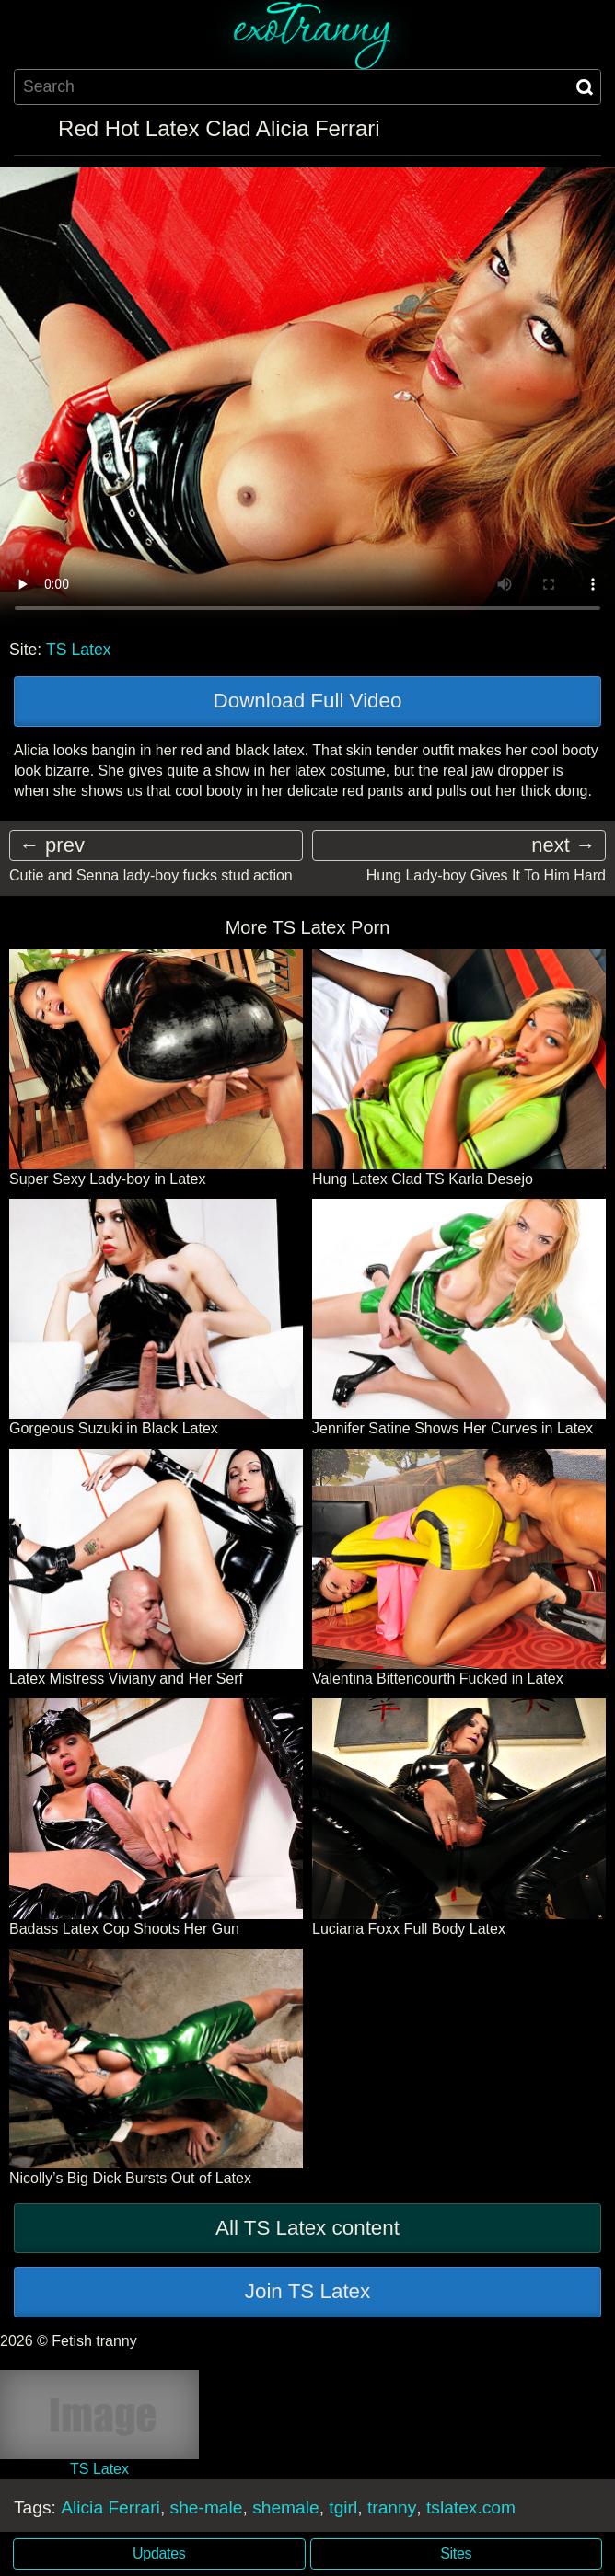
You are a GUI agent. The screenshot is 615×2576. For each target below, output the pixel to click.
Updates (159, 2553)
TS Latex (78, 649)
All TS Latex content (307, 2227)
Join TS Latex (308, 2291)
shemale (285, 2507)
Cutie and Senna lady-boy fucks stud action (151, 875)
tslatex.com (471, 2507)
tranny (391, 2507)
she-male (206, 2507)
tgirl (343, 2507)
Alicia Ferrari (110, 2507)
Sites (455, 2553)
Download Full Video (308, 700)
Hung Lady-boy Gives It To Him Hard (486, 875)
